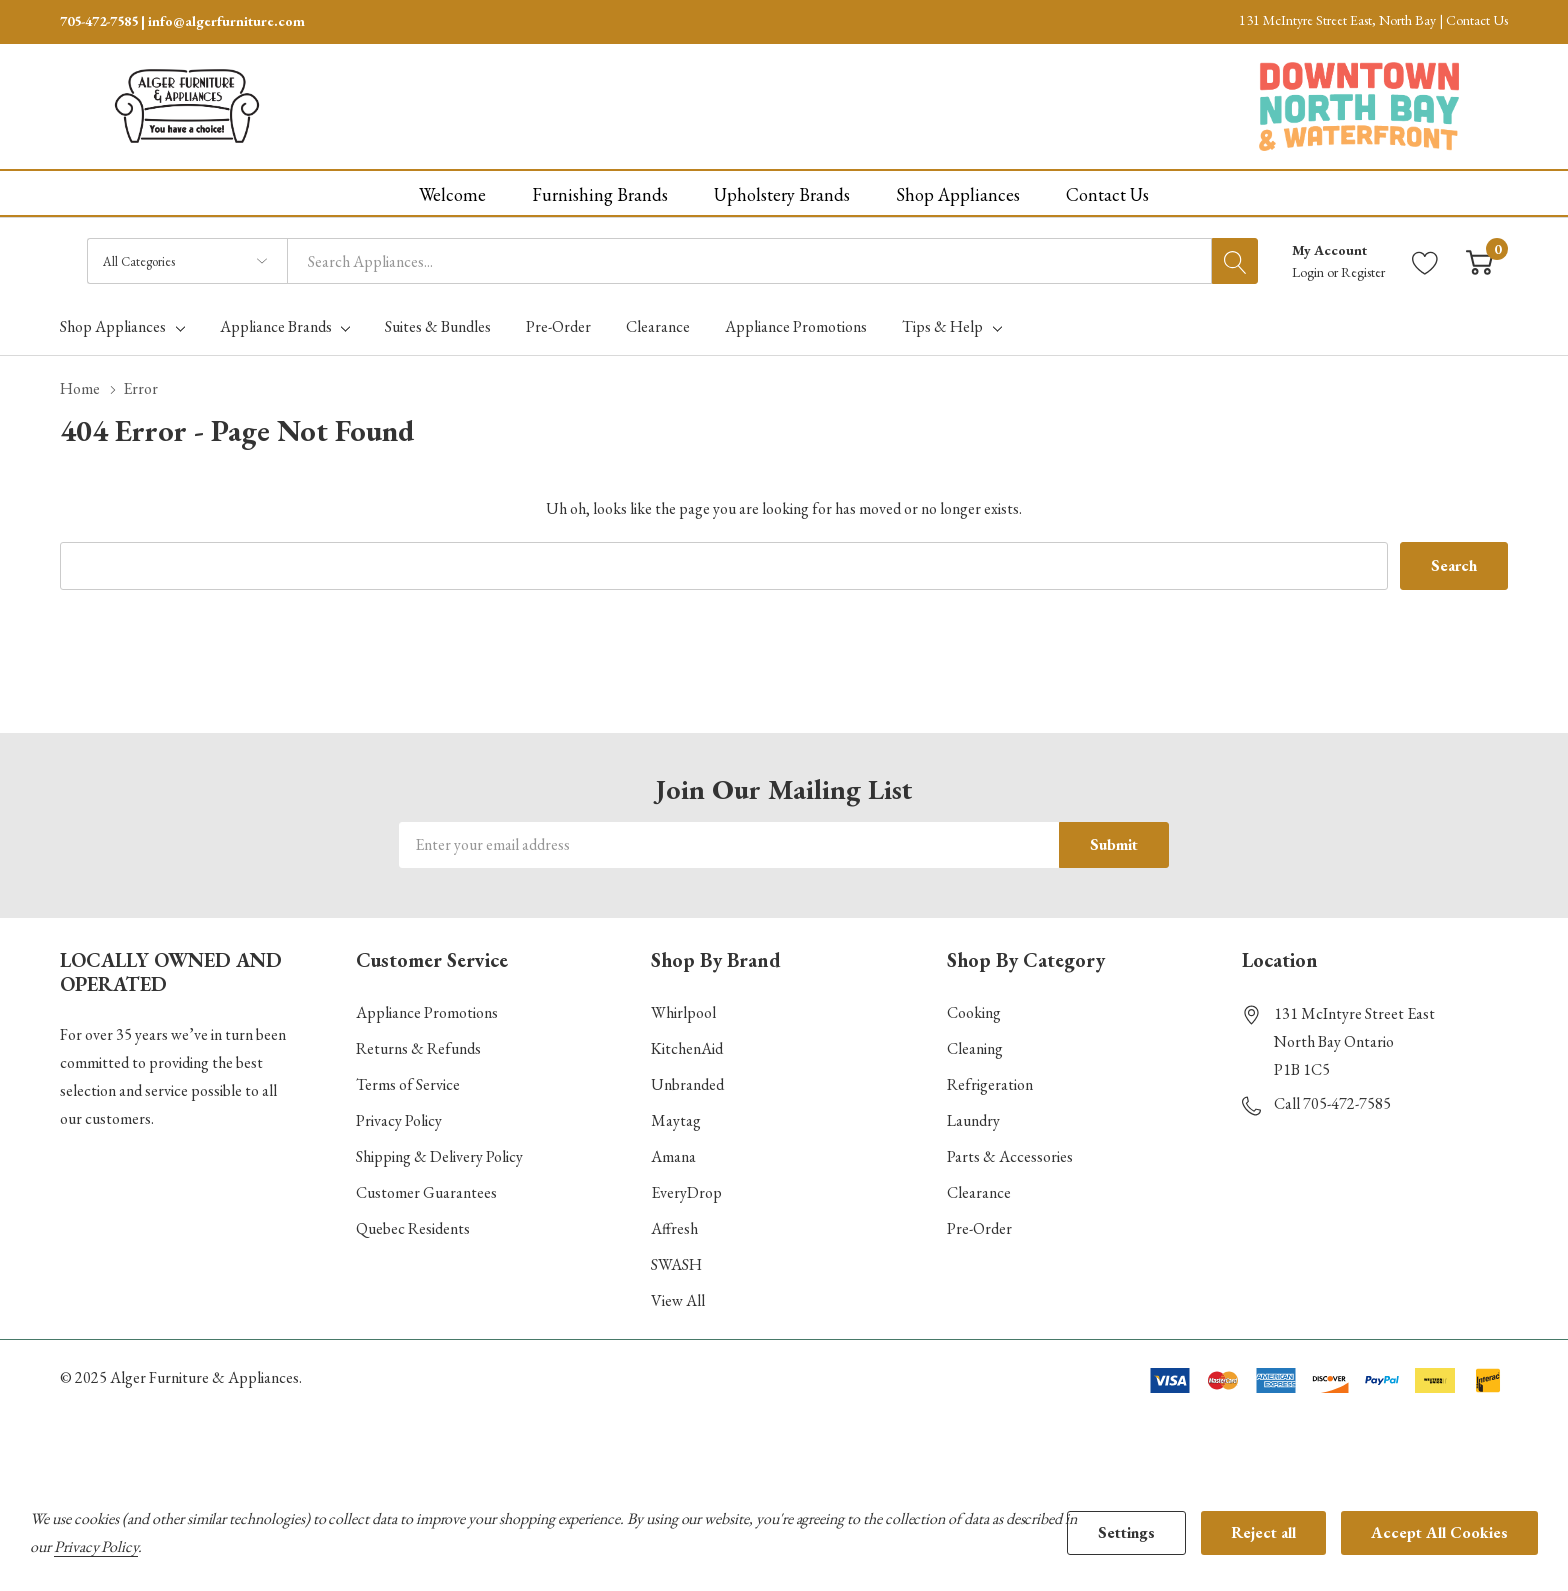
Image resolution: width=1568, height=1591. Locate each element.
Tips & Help (942, 327)
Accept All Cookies (1439, 1532)
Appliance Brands (276, 327)
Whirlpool (683, 1012)
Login (1309, 272)
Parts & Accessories (1010, 1156)
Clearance (979, 1192)
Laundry (973, 1120)
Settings (1126, 1532)
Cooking (974, 1012)
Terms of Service (408, 1084)
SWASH (676, 1264)
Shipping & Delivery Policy (439, 1156)
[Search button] (1235, 261)
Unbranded (687, 1084)
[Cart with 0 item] (1479, 261)
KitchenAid (687, 1048)
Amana (673, 1156)
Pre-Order (979, 1228)
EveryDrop (686, 1192)
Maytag (676, 1120)
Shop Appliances (113, 327)
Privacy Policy (399, 1120)
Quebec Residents (413, 1228)
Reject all (1263, 1532)
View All (678, 1300)
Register (1363, 272)
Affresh (674, 1228)
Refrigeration (990, 1084)
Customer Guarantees (426, 1192)
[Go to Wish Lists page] (1425, 261)
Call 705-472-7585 (1332, 1103)
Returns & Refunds (418, 1048)
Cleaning (975, 1048)
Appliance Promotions (427, 1012)
